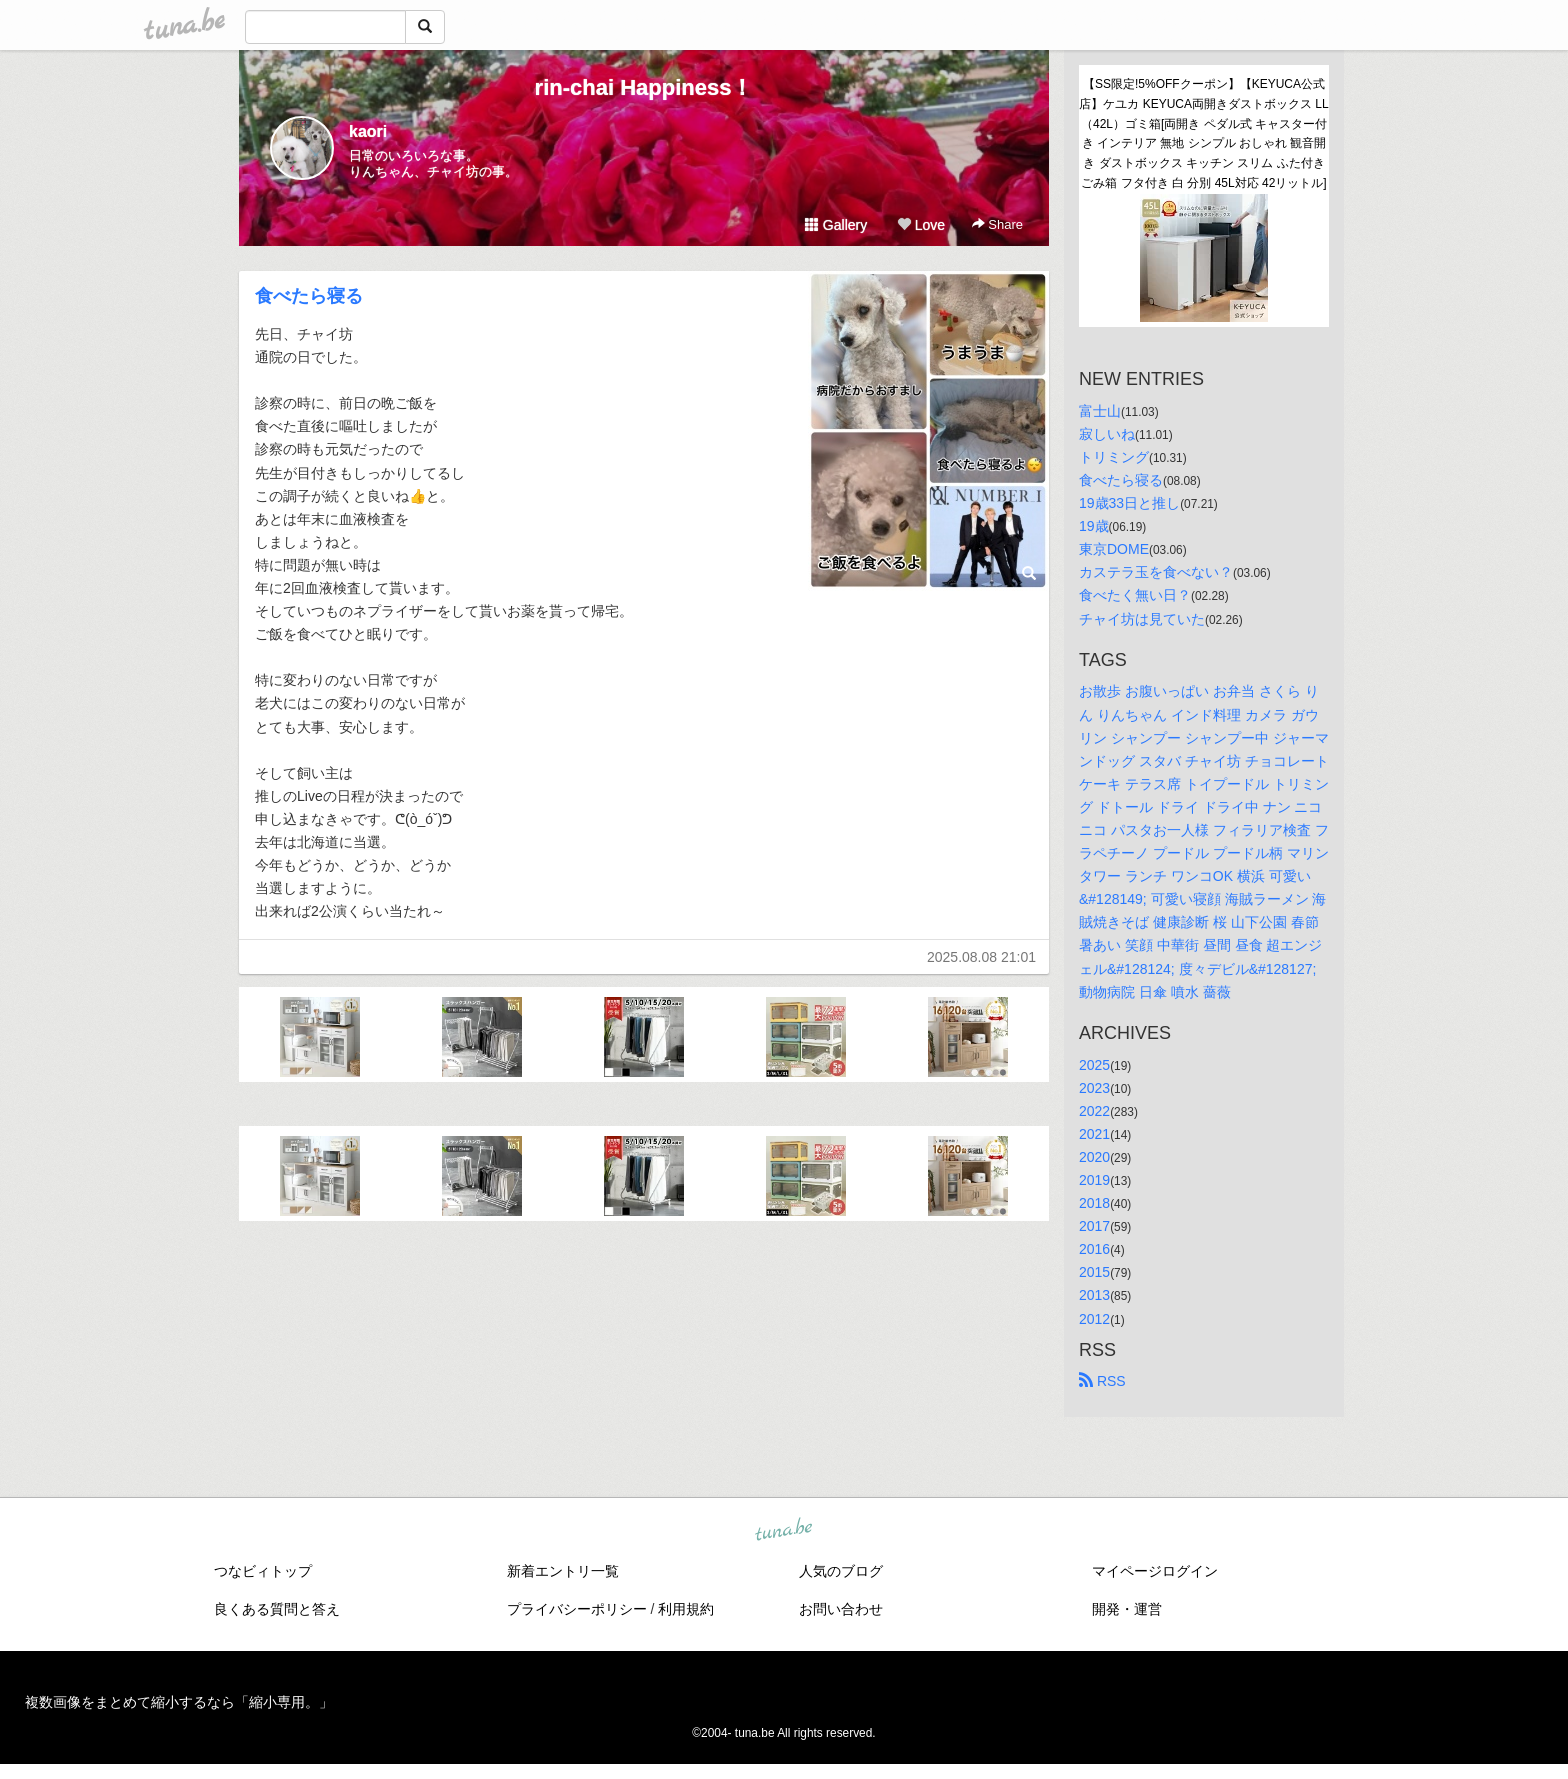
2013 (1094, 1295)
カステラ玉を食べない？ (1156, 572)
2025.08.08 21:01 (981, 957)
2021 (1094, 1134)
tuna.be (783, 1530)
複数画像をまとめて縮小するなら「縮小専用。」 (179, 1702)
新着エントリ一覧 (563, 1571)
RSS (1102, 1381)
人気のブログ (841, 1571)
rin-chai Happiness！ (644, 87)
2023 (1094, 1088)
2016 (1094, 1249)
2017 (1094, 1226)
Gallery (836, 225)
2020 (1094, 1157)
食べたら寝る (309, 296)
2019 (1094, 1180)
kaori (368, 131)
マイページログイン (1155, 1571)
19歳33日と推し (1129, 503)
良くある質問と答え (277, 1609)
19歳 (1094, 526)
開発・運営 (1127, 1609)
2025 (1094, 1065)
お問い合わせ (841, 1609)
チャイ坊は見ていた (1142, 619)
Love (921, 225)
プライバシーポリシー (577, 1609)
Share (997, 224)
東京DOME (1114, 549)
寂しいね (1107, 434)
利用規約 (686, 1609)
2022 (1094, 1111)
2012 (1094, 1319)
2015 (1094, 1272)
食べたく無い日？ (1135, 595)
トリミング (1114, 457)
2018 (1094, 1203)
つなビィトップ (263, 1571)
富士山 (1100, 411)
